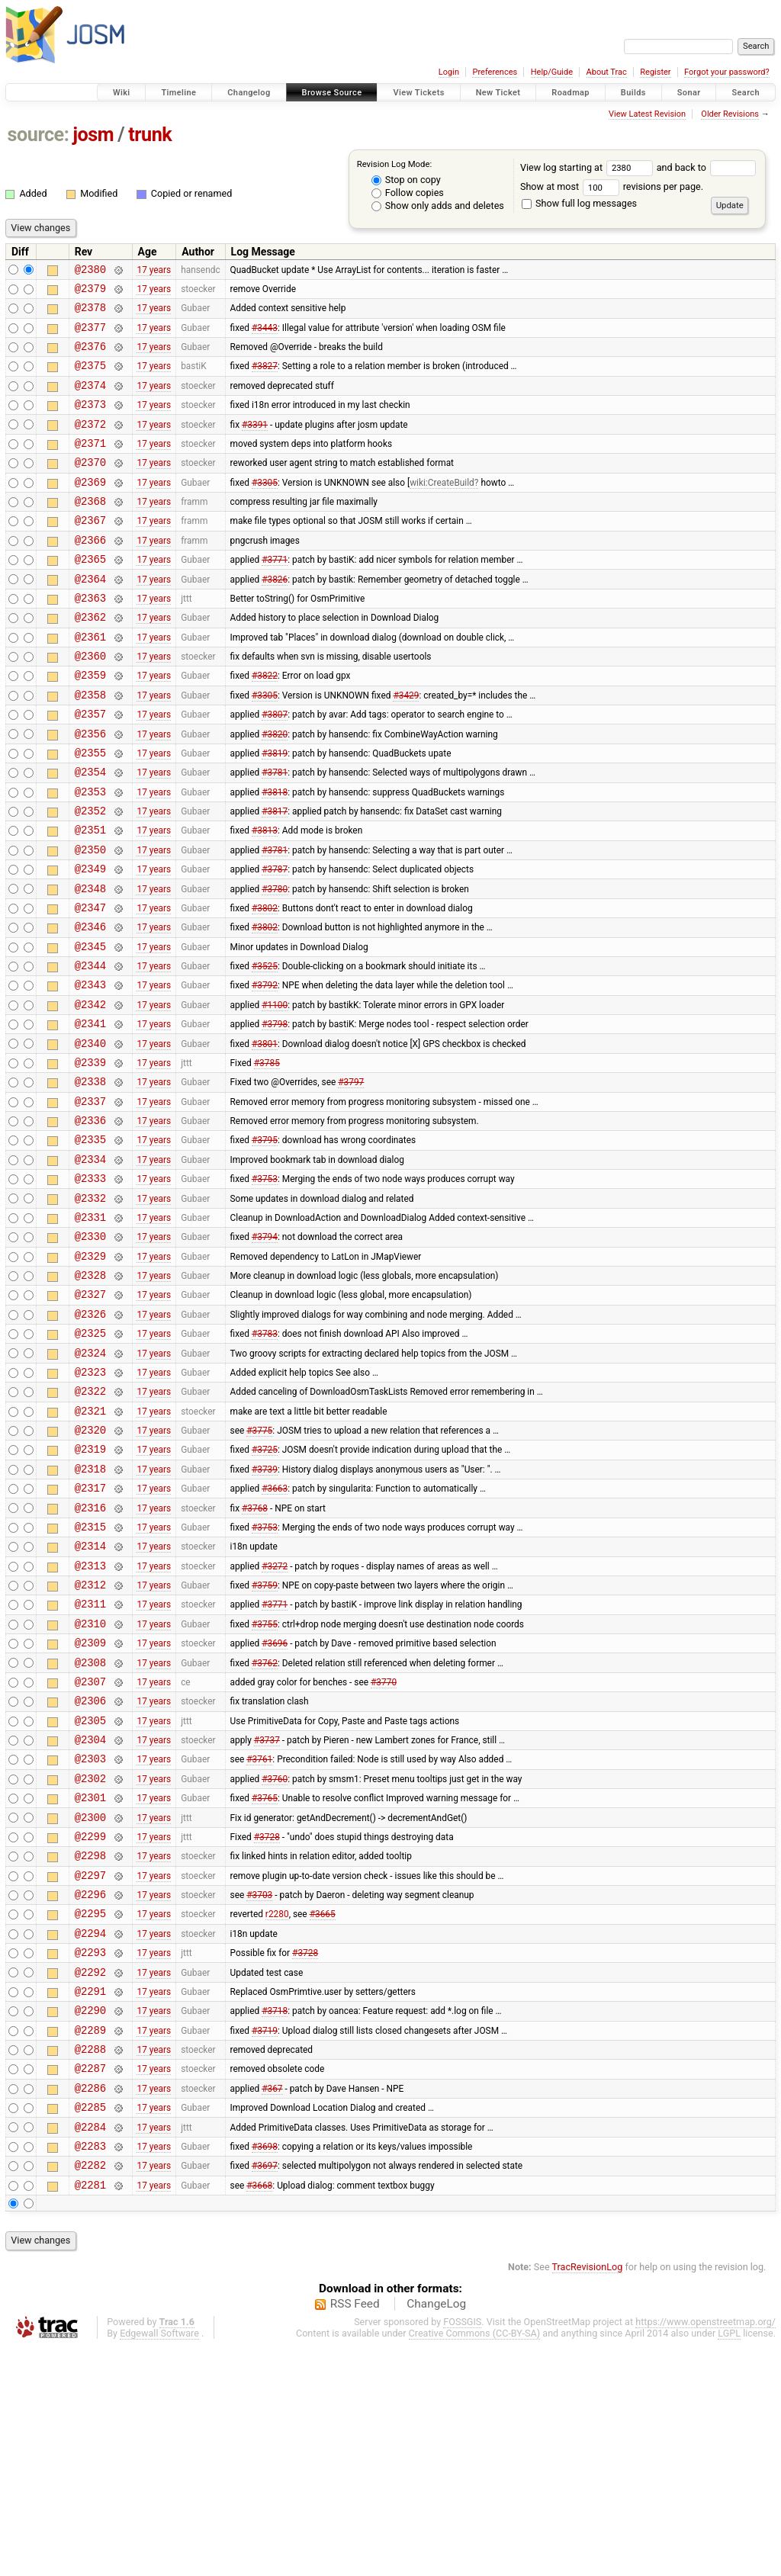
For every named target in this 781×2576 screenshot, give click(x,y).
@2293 (90, 2153)
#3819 (275, 811)
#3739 (265, 1612)
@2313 (90, 1721)
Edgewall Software (159, 2562)
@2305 (90, 1894)
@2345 (90, 1028)
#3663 (275, 1634)
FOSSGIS (462, 2550)
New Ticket (498, 93)
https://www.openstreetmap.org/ (705, 2550)
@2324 (90, 1483)
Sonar (689, 93)
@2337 (90, 1201)
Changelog (248, 93)
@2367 (90, 551)
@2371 (90, 465)
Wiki (121, 93)
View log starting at (588, 167)
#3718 (275, 2218)
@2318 (90, 1612)
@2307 (90, 1850)
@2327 (90, 1417)
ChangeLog (436, 2532)
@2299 (90, 2023)
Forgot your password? (727, 72)
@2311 (90, 1763)
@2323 (90, 1504)
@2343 (90, 1071)
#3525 (265, 1050)
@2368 (90, 530)
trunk (150, 135)
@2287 (90, 2283)
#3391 (255, 443)
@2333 (90, 1287)
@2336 (90, 1223)
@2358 (90, 747)
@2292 (90, 2175)
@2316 (90, 1656)
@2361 (90, 682)
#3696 (275, 1807)
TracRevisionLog (587, 2495)
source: (38, 135)
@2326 (90, 1439)
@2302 (90, 1958)
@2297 (90, 2067)
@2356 (90, 790)
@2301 (90, 1980)
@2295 (90, 2109)
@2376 (90, 357)
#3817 (275, 877)
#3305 (265, 508)
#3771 (275, 595)
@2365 (90, 595)
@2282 (90, 2391)
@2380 (90, 271)
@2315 (90, 1677)
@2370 (90, 487)
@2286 (90, 2305)
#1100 (275, 1092)
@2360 (90, 703)
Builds (633, 93)
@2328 (90, 1396)
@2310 (90, 1785)
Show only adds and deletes (437, 205)
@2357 (90, 768)
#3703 (259, 2088)
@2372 (90, 444)
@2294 (90, 2132)
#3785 (267, 1157)
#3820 (275, 790)
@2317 (90, 1634)
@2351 (90, 898)
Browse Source (332, 93)
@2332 (90, 1309)
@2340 (90, 1136)
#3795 (265, 1244)
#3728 (267, 2023)
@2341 (90, 1114)
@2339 (90, 1158)
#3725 (265, 1590)
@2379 (90, 292)
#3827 (265, 379)
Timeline (178, 93)
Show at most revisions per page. (611, 186)
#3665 (323, 2110)
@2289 (90, 2240)
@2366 (90, 574)
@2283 (90, 2369)
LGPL (729, 2562)
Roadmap (570, 93)
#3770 (384, 1850)
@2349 (90, 941)
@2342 (90, 1093)
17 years (154, 270)
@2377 (90, 336)
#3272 (275, 1720)
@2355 (90, 812)
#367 (272, 2304)
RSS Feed (355, 2532)
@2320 (90, 1569)
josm (93, 135)
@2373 (90, 422)
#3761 (259, 1937)
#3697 (265, 2391)
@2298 (90, 2045)
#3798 (275, 1115)
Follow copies (407, 192)
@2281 (90, 2413)
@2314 (90, 1698)
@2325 (90, 1460)
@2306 (90, 1872)
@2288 (90, 2261)
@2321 (90, 1547)
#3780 (275, 963)
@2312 (90, 1742)
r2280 (277, 2110)
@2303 (90, 1936)
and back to (707, 167)
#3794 (265, 1352)
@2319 (90, 1590)
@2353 (90, 855)
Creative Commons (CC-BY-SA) (475, 2562)
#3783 (265, 1461)
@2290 (90, 2218)
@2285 (90, 2326)
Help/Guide (552, 72)
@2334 (90, 1266)
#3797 (351, 1179)
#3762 (265, 1828)
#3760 (275, 1958)
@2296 (90, 2088)
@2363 (90, 638)
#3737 (267, 1915)
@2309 (90, 1807)
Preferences (494, 72)
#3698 (265, 2369)
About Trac (607, 72)
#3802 (265, 984)
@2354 (90, 833)
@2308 (90, 1829)
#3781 (275, 833)
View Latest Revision (647, 114)
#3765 (265, 1980)
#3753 (265, 1288)
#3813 (265, 898)
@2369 (90, 509)
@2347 (90, 985)
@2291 (90, 2196)
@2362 (90, 660)
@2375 (90, 378)
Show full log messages (579, 203)
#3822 (265, 725)
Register (655, 72)
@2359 (90, 725)
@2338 (90, 1179)
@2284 (90, 2348)
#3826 (275, 617)
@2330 (90, 1352)
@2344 (90, 1049)
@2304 (90, 1915)
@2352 (90, 876)
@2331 (90, 1331)
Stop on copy (406, 179)
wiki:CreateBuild (442, 508)
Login (449, 72)
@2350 (90, 920)
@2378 (90, 314)
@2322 (90, 1525)
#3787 (275, 941)
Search (745, 93)
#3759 (265, 1742)
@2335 (90, 1244)
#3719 (265, 2239)
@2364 (90, 617)
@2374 (90, 400)
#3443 (265, 335)
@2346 (90, 1006)
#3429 (406, 746)
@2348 (90, 963)
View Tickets (418, 93)
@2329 (90, 1374)
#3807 (275, 768)
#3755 (265, 1785)
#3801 (265, 1136)
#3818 (275, 855)
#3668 (259, 2412)
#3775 (259, 1569)
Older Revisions (730, 114)
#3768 (255, 1655)
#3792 (265, 1071)
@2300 (90, 2002)
